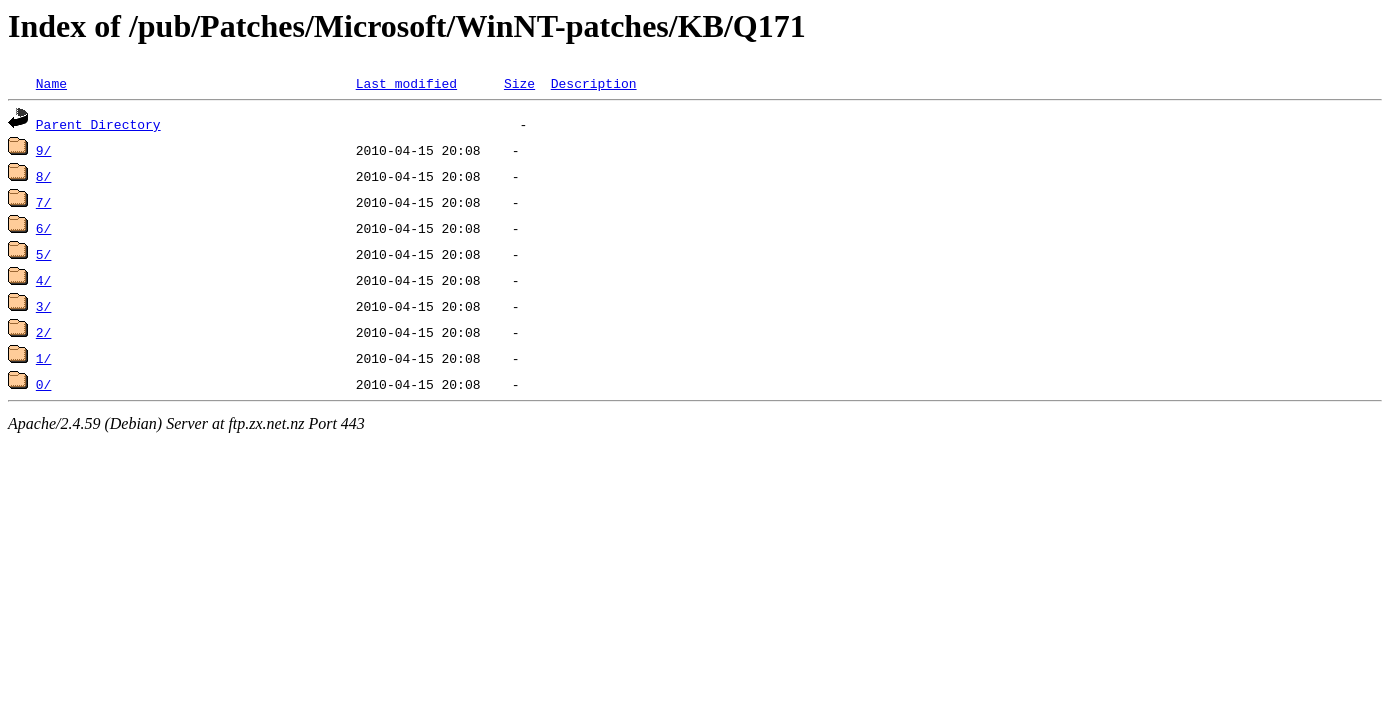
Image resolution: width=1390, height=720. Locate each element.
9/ (44, 150)
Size (519, 83)
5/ (44, 254)
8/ (44, 176)
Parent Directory (98, 124)
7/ (44, 202)
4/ (44, 280)
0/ (44, 384)
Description (594, 83)
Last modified (406, 83)
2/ (44, 332)
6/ (44, 228)
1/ (44, 358)
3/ (44, 306)
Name (51, 83)
